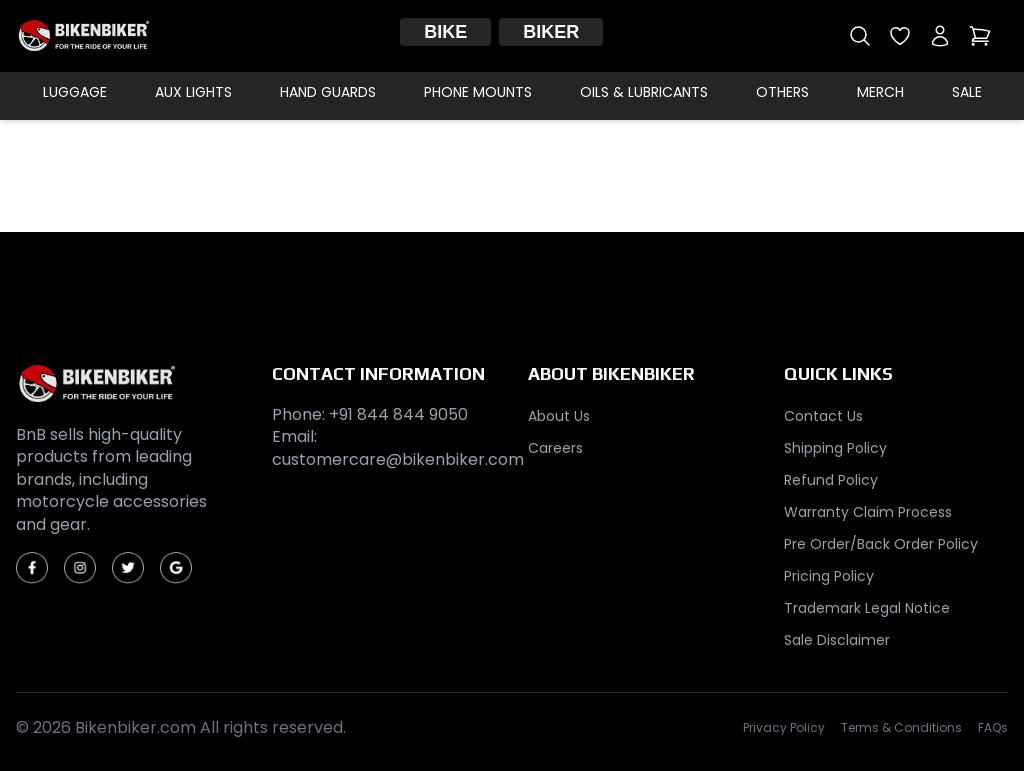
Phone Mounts (478, 92)
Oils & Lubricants (644, 92)
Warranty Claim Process (868, 512)
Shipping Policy (835, 448)
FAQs (993, 728)
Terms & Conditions (901, 728)
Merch (880, 92)
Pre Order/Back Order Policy (881, 544)
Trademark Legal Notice (867, 608)
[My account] (940, 36)
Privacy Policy (784, 728)
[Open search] (860, 36)
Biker (551, 32)
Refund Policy (831, 480)
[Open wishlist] (900, 36)
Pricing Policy (829, 576)
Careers (555, 448)
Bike (445, 32)
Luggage (75, 92)
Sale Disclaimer (837, 640)
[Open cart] (980, 36)
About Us (559, 416)
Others (782, 92)
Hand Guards (328, 92)
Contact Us (823, 416)
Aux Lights (193, 92)
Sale (967, 92)
